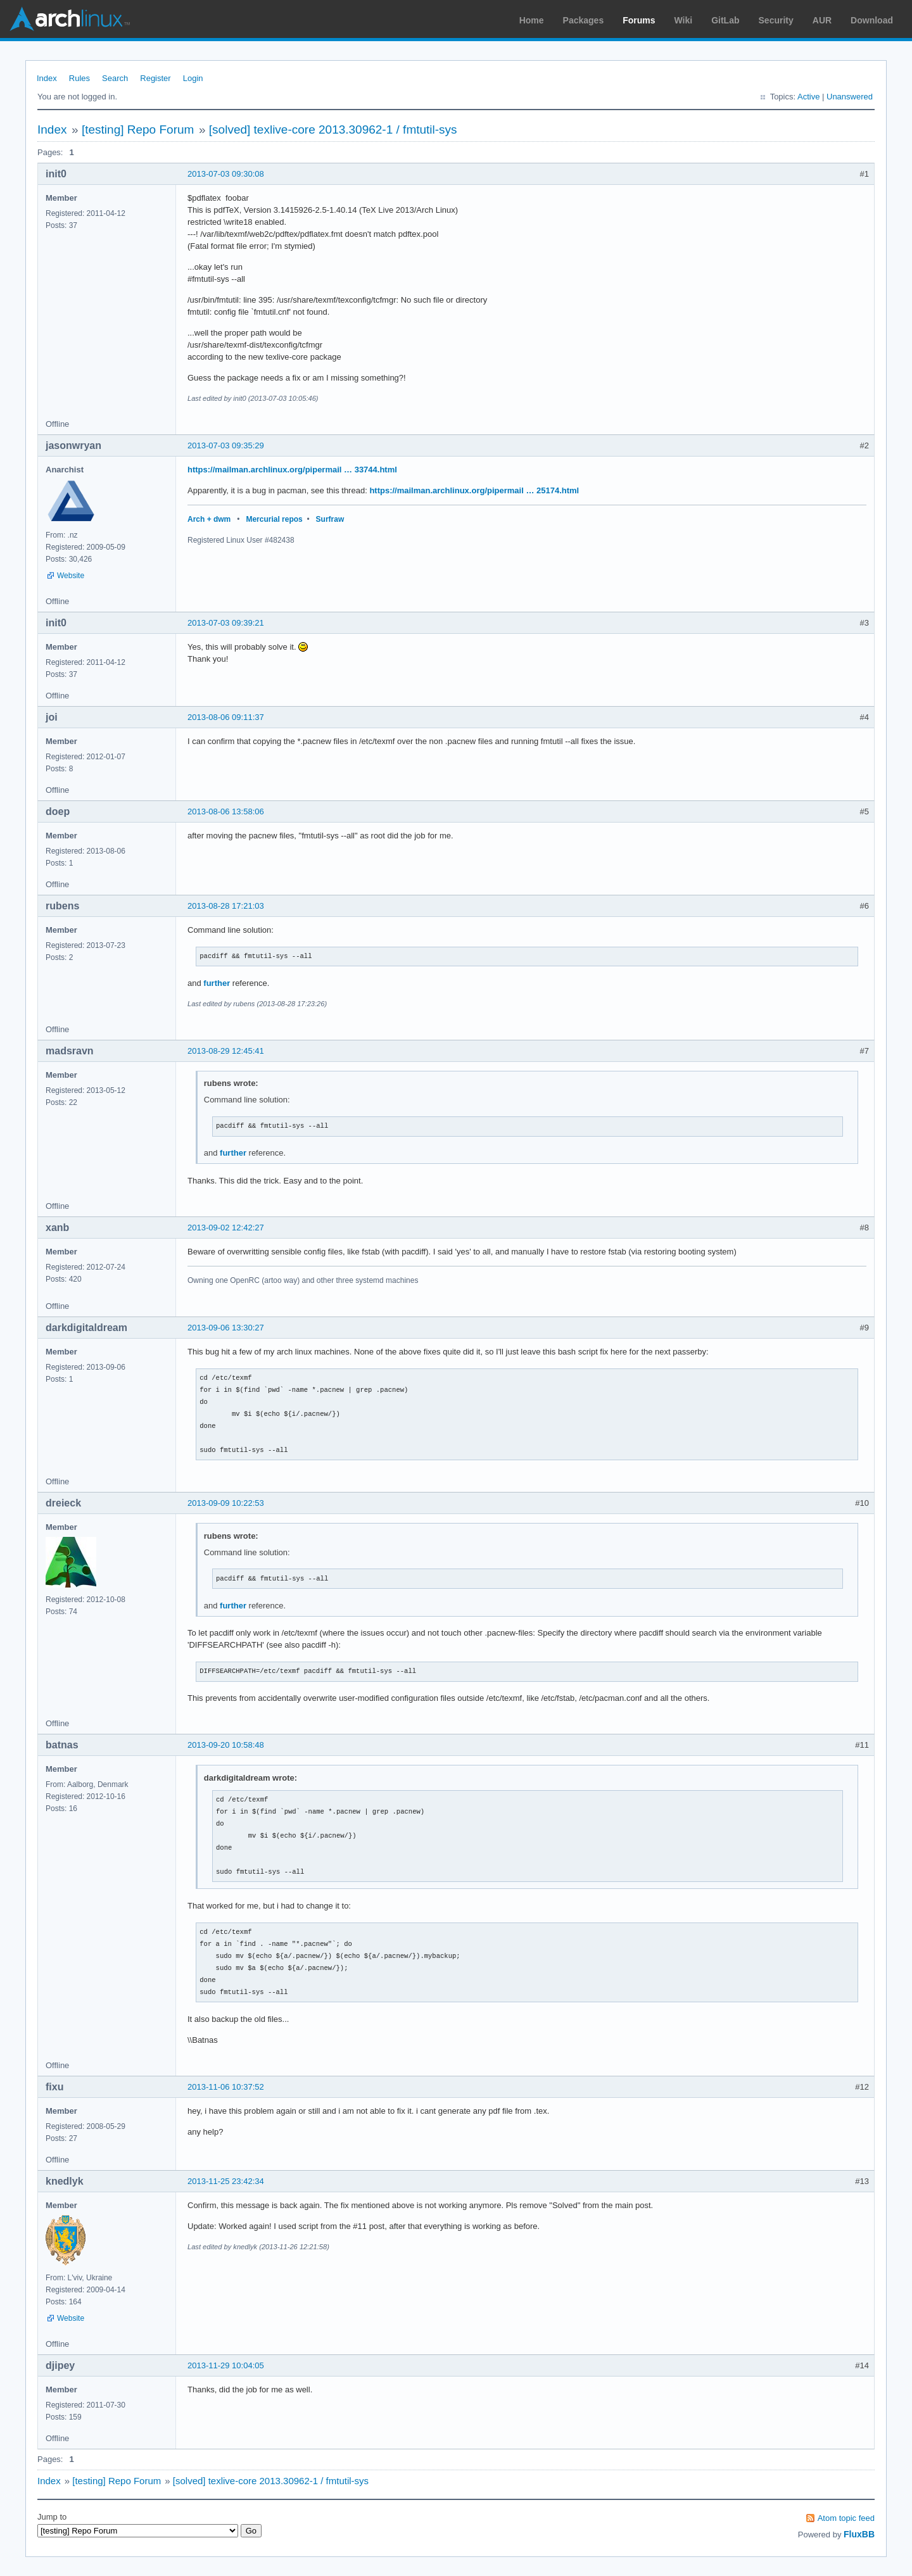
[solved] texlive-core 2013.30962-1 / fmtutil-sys (333, 129)
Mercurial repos (274, 519)
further (216, 983)
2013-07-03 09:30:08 (225, 174)
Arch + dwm (209, 519)
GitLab (725, 20)
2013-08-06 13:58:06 (225, 811)
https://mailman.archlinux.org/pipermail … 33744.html (292, 469)
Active (808, 96)
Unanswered (849, 96)
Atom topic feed (846, 2518)
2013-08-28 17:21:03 (225, 906)
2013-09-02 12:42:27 (225, 1227)
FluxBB (859, 2534)
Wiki (683, 20)
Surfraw (330, 519)
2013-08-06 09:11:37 (225, 717)
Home (531, 20)
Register (155, 78)
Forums (639, 20)
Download (872, 20)
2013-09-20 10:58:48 (225, 1745)
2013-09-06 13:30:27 (225, 1327)
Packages (583, 20)
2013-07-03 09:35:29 (225, 445)
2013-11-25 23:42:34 (225, 2181)
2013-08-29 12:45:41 (225, 1051)
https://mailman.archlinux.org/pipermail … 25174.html (474, 490)
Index (47, 78)
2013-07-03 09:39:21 (225, 623)
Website (70, 575)
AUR (822, 20)
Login (193, 78)
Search (115, 78)
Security (776, 20)
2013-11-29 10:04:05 (225, 2365)
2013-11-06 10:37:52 (225, 2087)
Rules (79, 78)
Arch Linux (70, 19)
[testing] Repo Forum (138, 129)
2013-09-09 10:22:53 (225, 1503)
